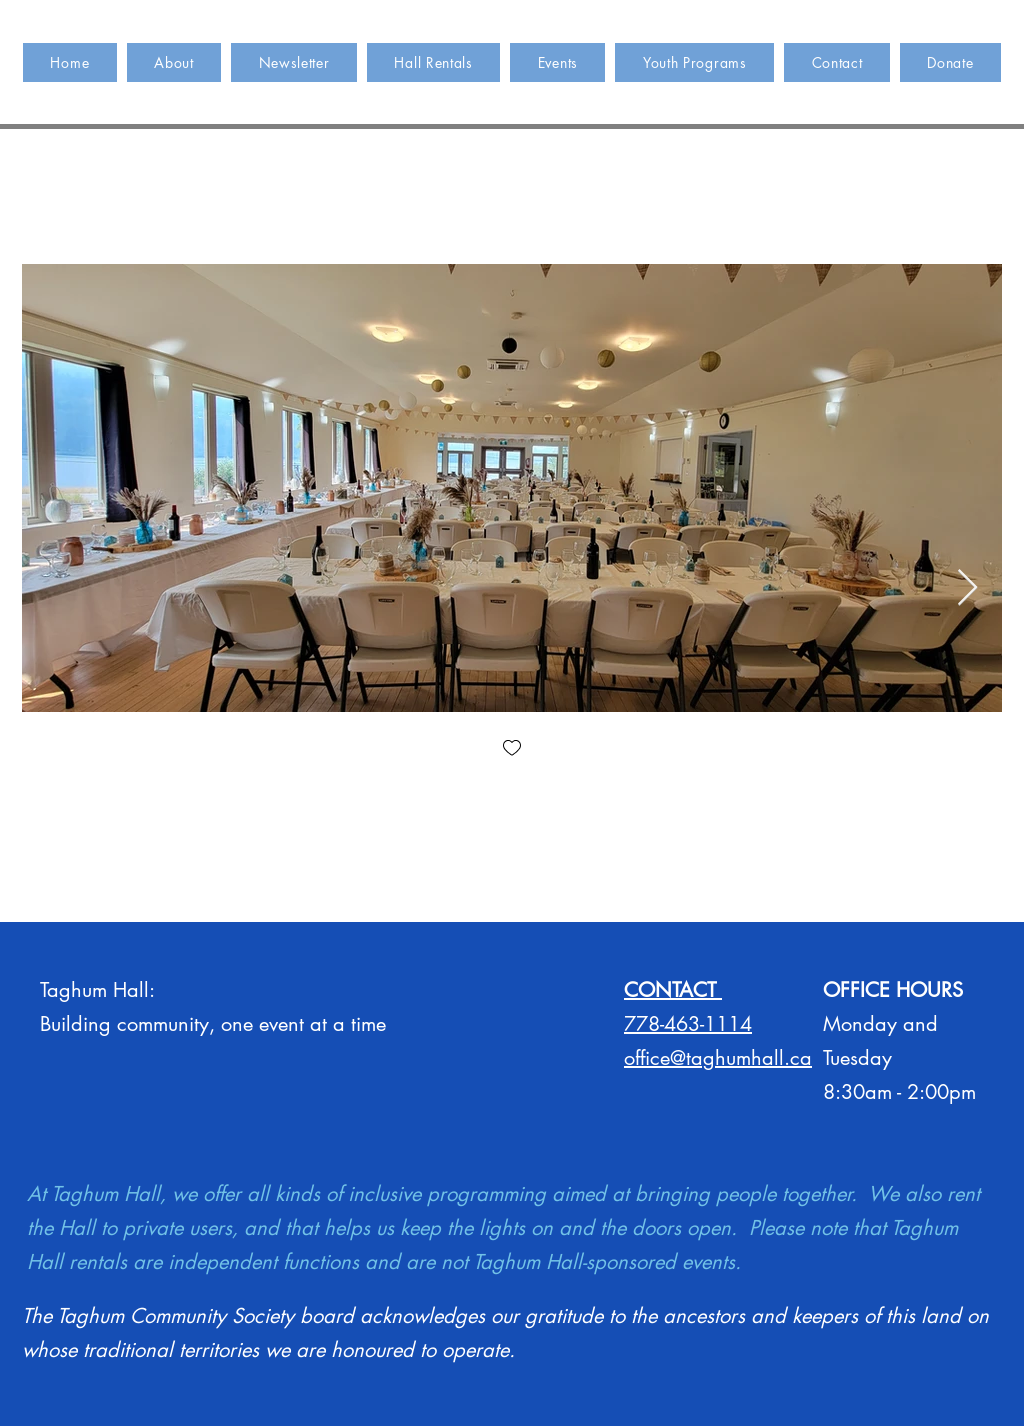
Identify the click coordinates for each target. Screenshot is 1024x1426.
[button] (433, 62)
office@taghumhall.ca (718, 1058)
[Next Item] (967, 588)
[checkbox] (512, 749)
